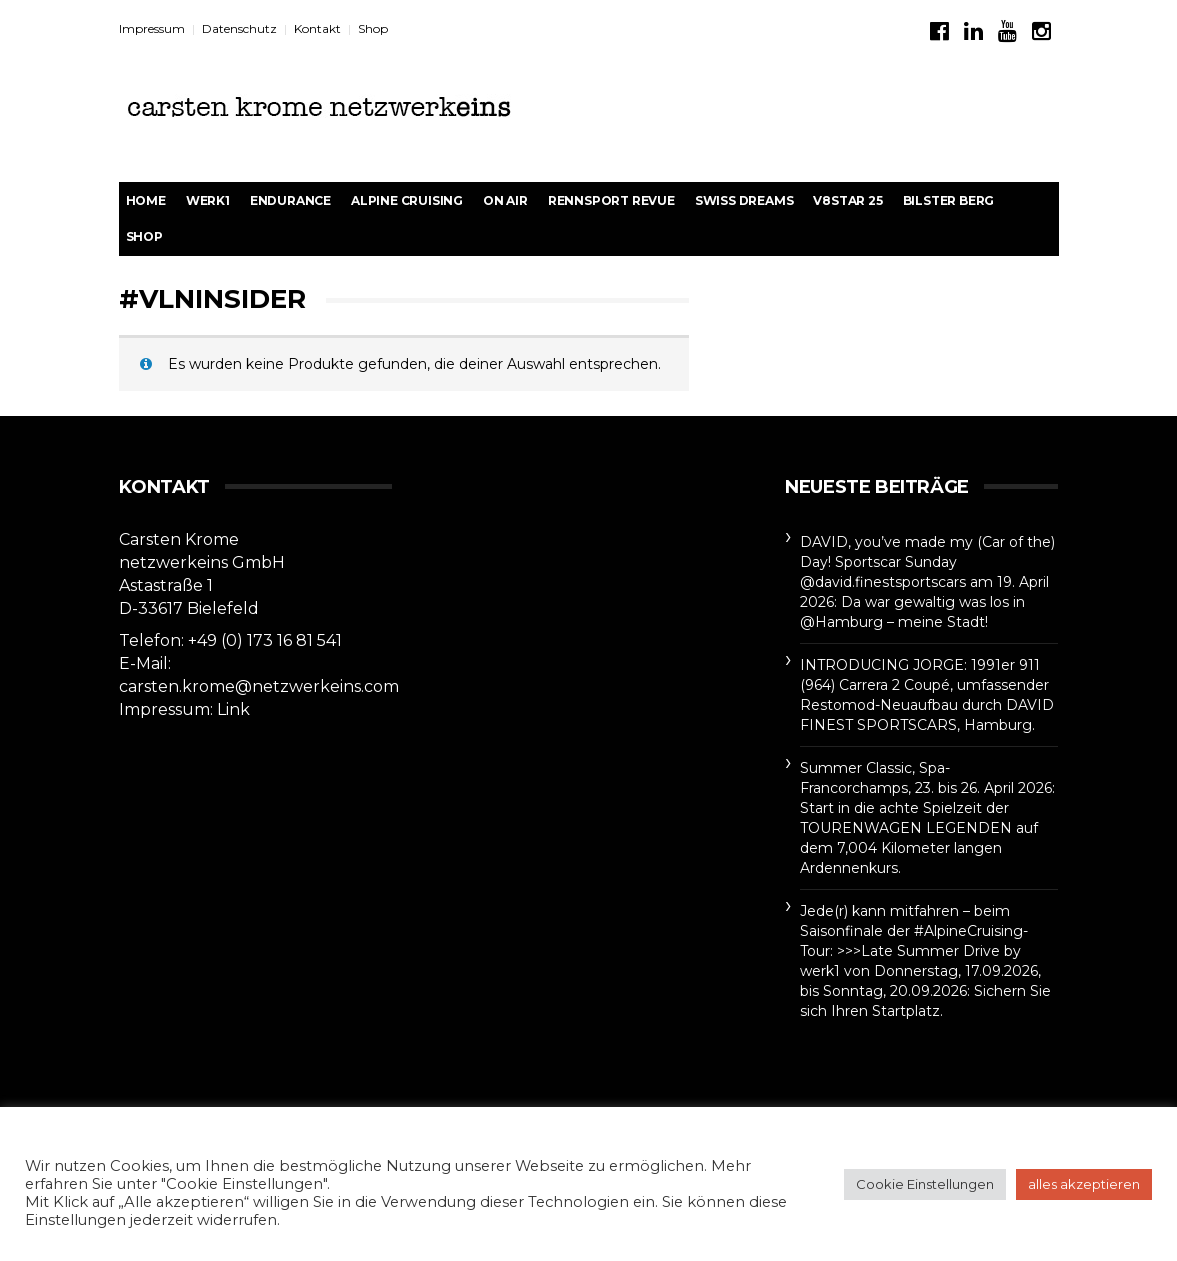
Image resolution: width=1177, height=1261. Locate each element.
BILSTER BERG (949, 200)
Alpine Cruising (407, 200)
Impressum (152, 28)
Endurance (290, 200)
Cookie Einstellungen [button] (925, 1184)
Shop (373, 28)
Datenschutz (239, 28)
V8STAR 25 (847, 200)
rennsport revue (611, 200)
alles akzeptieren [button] (1084, 1184)
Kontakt (317, 28)
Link (233, 709)
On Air (505, 200)
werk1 (208, 200)
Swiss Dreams (744, 200)
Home (146, 200)
